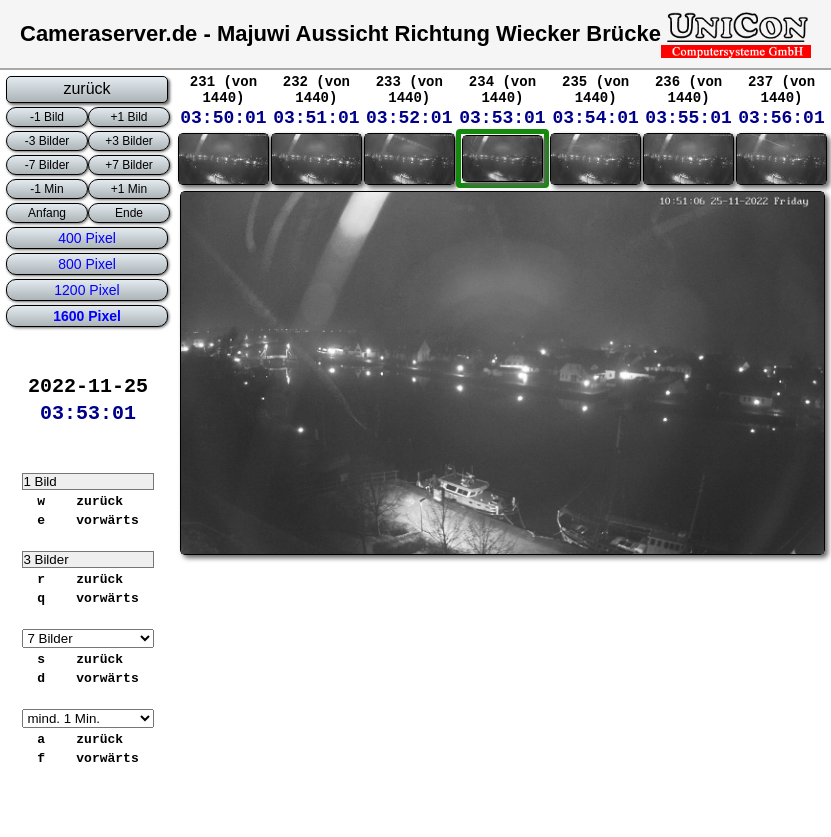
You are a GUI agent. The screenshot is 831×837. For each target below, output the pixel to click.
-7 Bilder (47, 165)
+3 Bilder (129, 141)
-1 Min (46, 189)
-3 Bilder (47, 141)
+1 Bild (128, 117)
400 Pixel (87, 238)
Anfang (47, 213)
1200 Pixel (86, 290)
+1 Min (129, 189)
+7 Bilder (129, 165)
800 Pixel (87, 264)
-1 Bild (47, 117)
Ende (129, 213)
